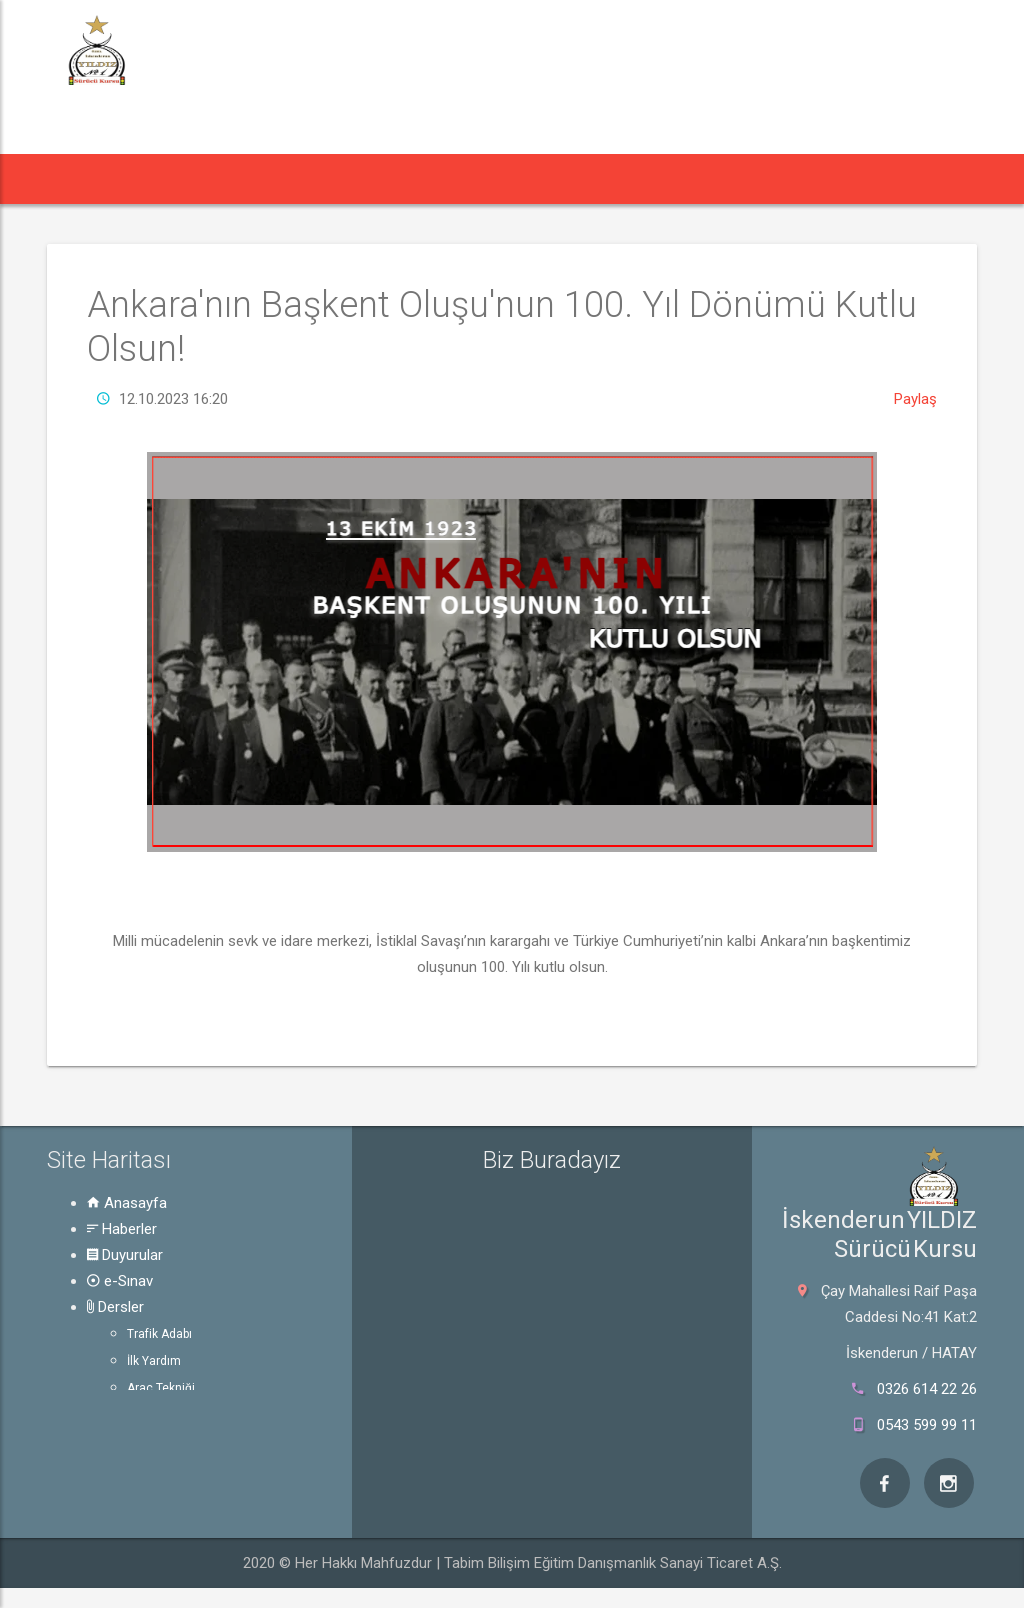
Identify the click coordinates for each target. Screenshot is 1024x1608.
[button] (82, 179)
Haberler (122, 1229)
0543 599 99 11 (927, 1425)
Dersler (115, 1307)
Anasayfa (127, 1203)
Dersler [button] (493, 178)
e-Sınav (120, 1281)
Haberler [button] (175, 178)
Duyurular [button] (291, 178)
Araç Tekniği (161, 1388)
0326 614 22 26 (927, 1389)
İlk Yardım (154, 1361)
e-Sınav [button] (395, 178)
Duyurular (125, 1255)
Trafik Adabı (159, 1334)
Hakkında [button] (709, 178)
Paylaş (915, 399)
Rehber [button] (598, 178)
